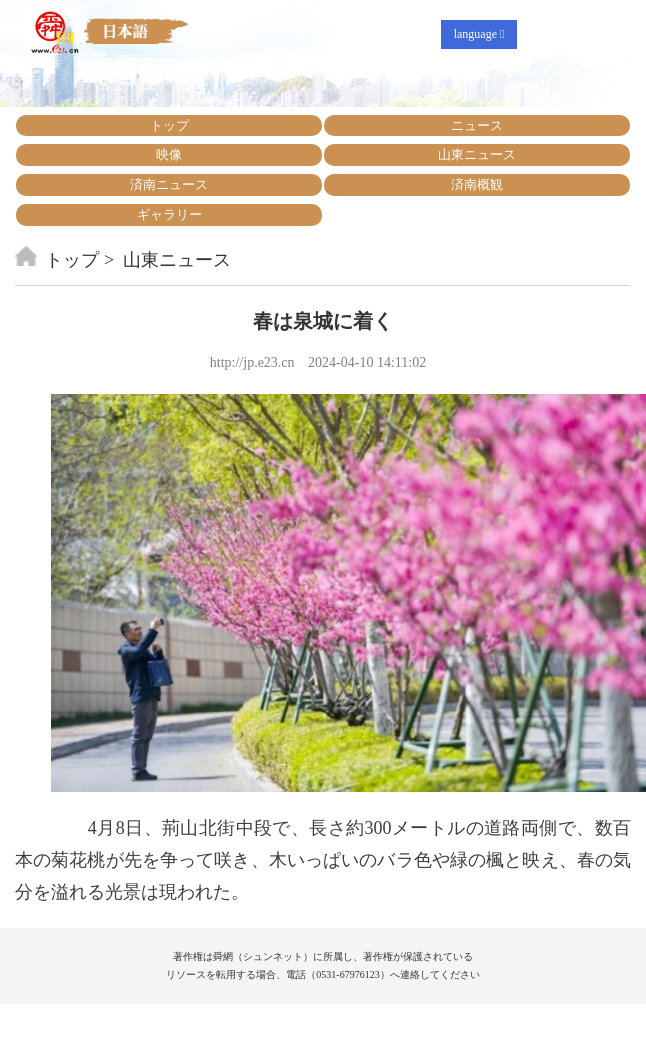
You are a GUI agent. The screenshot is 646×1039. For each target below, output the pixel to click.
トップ (169, 125)
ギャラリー (169, 214)
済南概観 (477, 184)
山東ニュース (477, 154)
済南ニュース (169, 184)
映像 (169, 154)
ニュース (477, 125)
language (479, 34)
